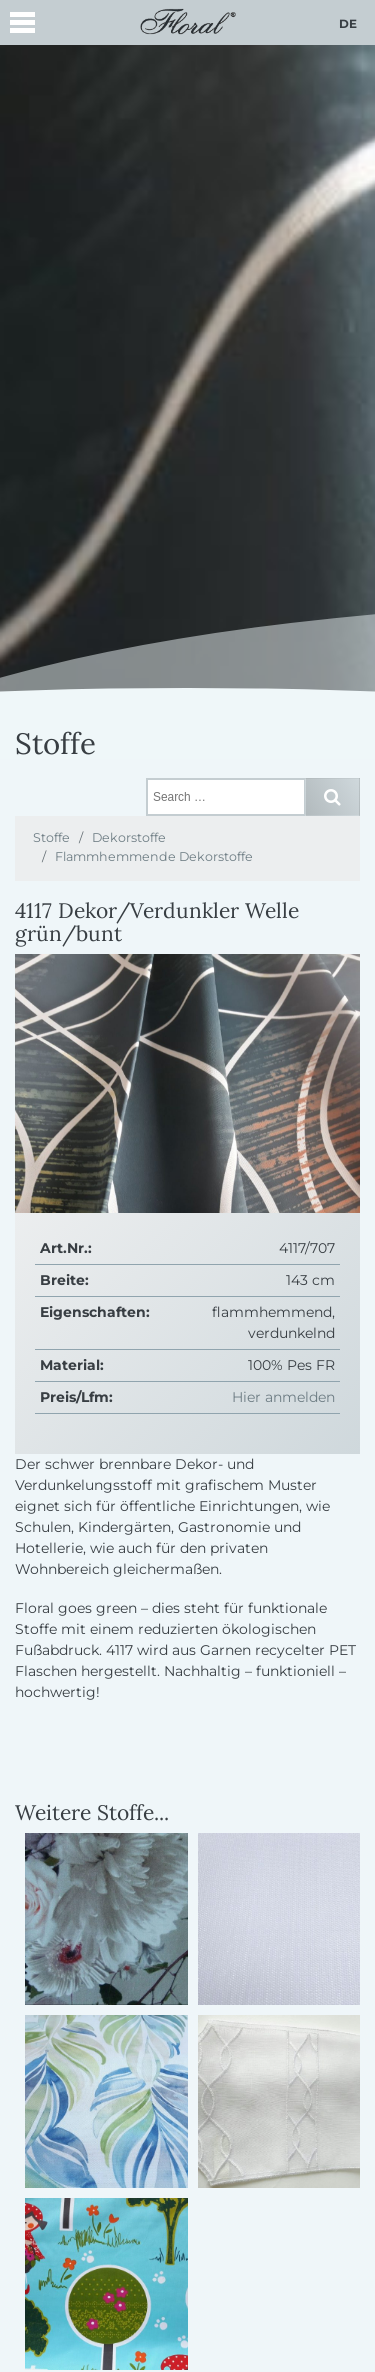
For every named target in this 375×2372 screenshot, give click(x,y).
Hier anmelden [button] (283, 1397)
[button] (22, 25)
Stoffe (51, 837)
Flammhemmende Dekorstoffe (154, 856)
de (348, 23)
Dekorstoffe (129, 837)
